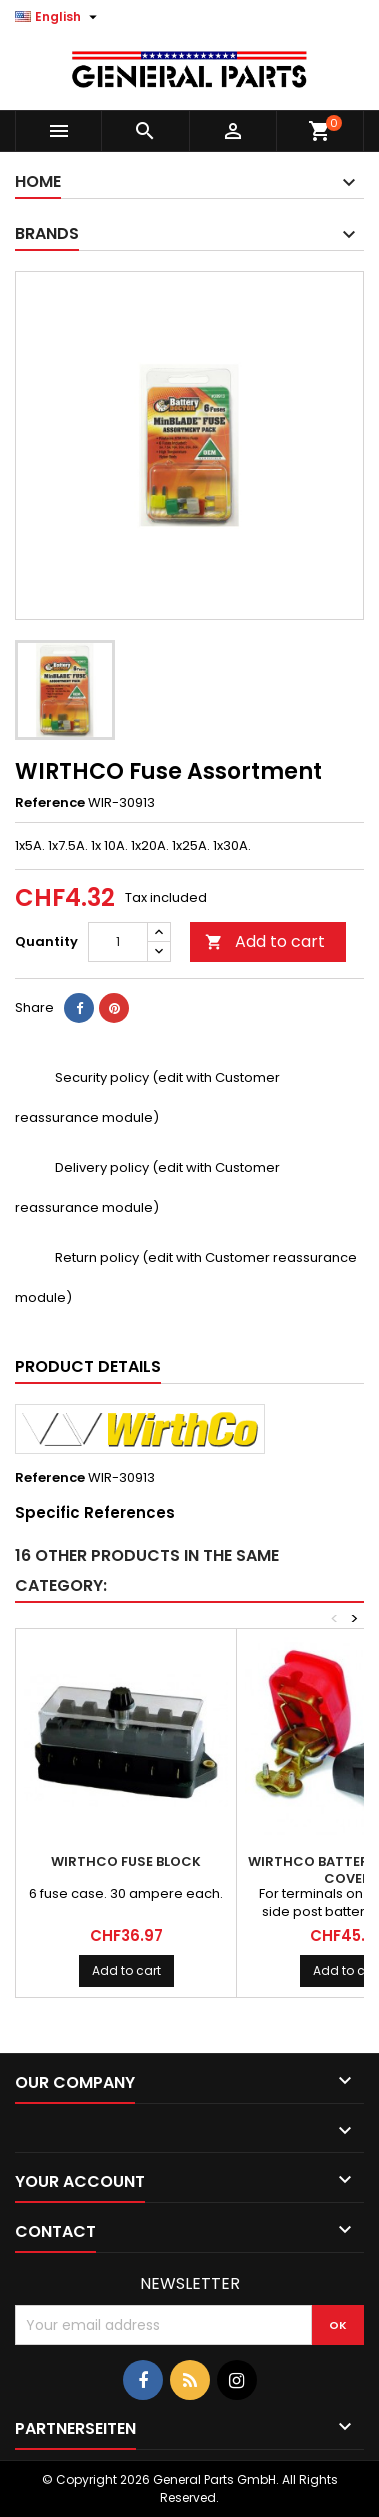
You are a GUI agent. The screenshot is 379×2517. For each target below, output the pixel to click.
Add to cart (265, 941)
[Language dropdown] (58, 17)
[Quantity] (118, 942)
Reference (50, 803)
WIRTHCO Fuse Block (126, 1861)
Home (38, 181)
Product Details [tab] (88, 1366)
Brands (47, 233)
